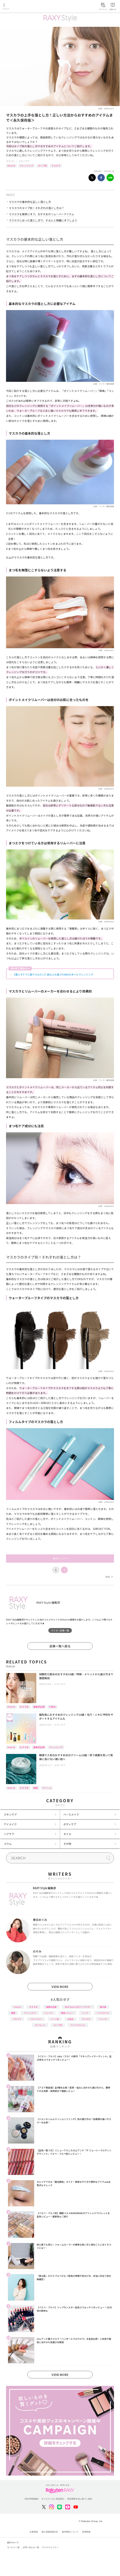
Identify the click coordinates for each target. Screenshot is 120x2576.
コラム (8, 1844)
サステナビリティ (50, 2547)
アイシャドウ (30, 2012)
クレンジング (26, 165)
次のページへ (60, 1558)
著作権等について (70, 2532)
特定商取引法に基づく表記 (79, 2499)
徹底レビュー (67, 2012)
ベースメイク (71, 1814)
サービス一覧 (13, 2547)
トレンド (48, 2012)
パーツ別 (55, 2019)
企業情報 (34, 2532)
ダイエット (40, 2025)
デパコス (86, 2019)
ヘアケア (9, 1834)
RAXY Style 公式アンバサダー (78, 2006)
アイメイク (10, 1824)
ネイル (67, 1834)
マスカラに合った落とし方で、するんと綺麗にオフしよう (43, 220)
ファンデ (103, 2019)
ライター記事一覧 (60, 1630)
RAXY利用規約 (32, 2499)
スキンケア (24, 161)
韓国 (35, 1787)
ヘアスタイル (103, 2012)
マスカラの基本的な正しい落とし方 (30, 202)
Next (109, 1576)
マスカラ (55, 165)
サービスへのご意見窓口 (53, 2499)
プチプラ (17, 2019)
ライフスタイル (78, 2025)
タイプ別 (42, 165)
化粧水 (52, 1706)
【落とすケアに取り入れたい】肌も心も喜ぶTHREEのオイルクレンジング (53, 974)
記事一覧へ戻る (60, 1646)
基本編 (103, 2006)
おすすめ (24, 1706)
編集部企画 (39, 1706)
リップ (85, 2012)
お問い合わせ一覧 (31, 2547)
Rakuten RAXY (20, 6)
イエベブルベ (36, 2019)
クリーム (46, 1787)
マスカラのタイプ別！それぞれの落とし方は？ (36, 208)
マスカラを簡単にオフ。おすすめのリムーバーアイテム (41, 214)
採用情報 (86, 2532)
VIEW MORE (60, 1986)
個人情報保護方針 (50, 2532)
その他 (67, 1844)
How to (11, 165)
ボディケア (69, 1824)
